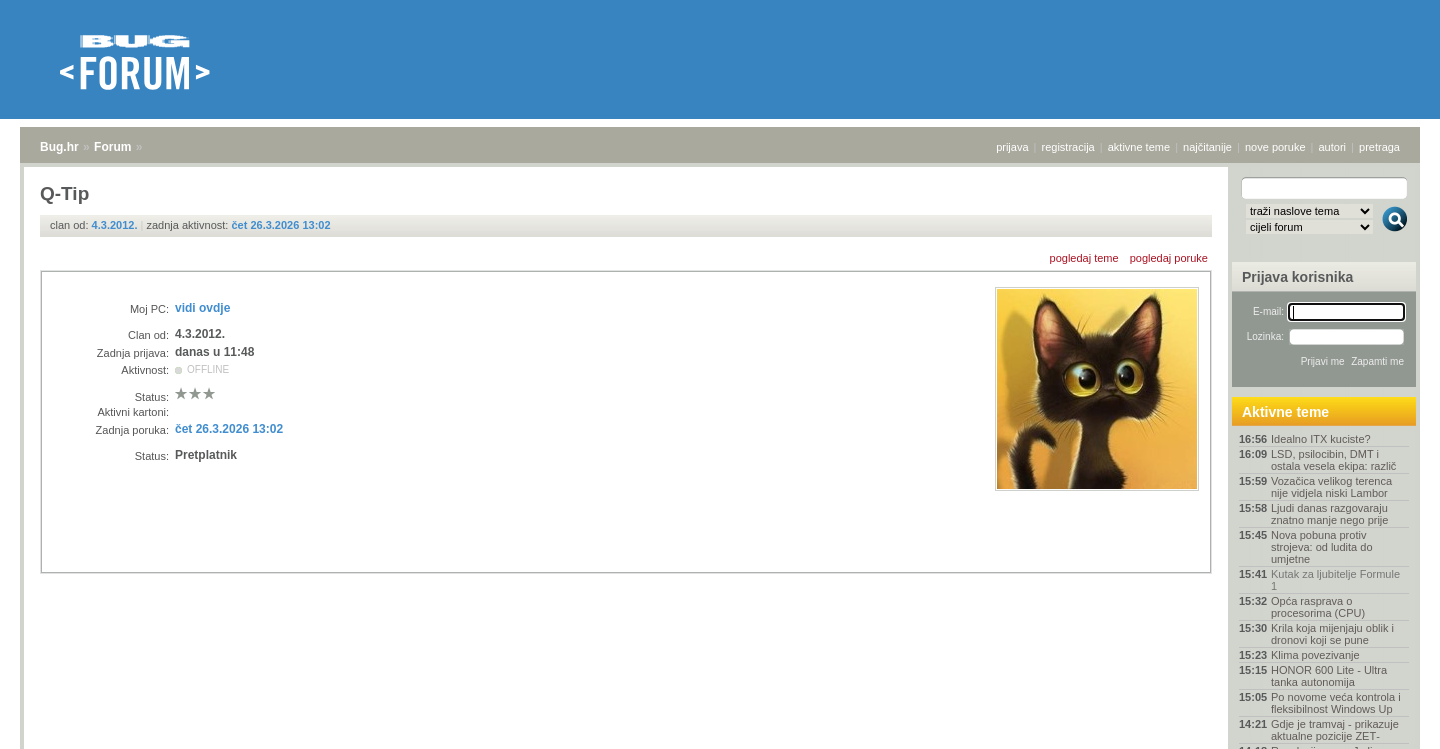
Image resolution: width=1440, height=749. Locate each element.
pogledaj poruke (1169, 258)
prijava (1012, 147)
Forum (112, 147)
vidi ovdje (202, 308)
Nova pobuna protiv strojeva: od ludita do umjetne (1322, 547)
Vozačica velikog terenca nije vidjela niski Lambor (1331, 487)
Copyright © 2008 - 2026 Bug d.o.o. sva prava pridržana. (720, 743)
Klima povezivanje (1315, 655)
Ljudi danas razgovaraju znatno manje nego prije (1329, 514)
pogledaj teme (1084, 258)
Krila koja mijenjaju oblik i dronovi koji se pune (1332, 634)
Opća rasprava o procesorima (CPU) (1318, 607)
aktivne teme (1139, 147)
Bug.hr (59, 147)
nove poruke (1275, 147)
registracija (1068, 147)
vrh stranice (1385, 720)
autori (1333, 147)
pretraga (1379, 147)
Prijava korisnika (1297, 277)
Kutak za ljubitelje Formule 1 (1335, 580)
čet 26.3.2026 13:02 (280, 225)
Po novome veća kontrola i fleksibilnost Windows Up (1336, 703)
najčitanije (1207, 147)
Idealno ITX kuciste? (1321, 439)
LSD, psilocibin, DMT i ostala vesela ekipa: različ (1333, 460)
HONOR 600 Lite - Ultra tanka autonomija (1329, 676)
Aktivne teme (1285, 412)
